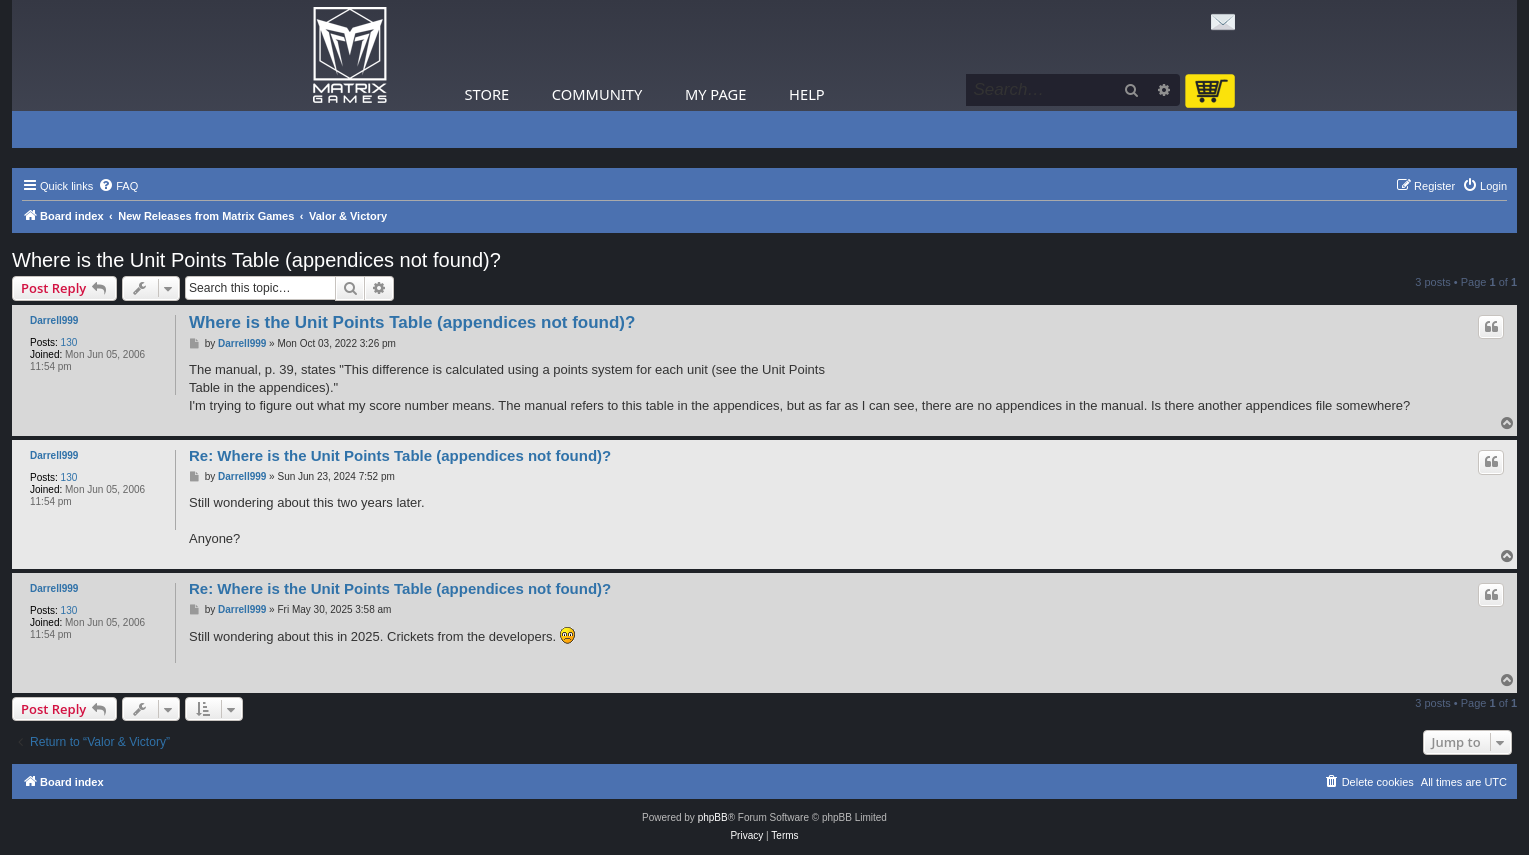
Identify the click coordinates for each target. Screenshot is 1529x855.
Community (597, 94)
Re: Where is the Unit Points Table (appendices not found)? (400, 455)
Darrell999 (54, 320)
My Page (716, 94)
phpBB (713, 817)
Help (807, 94)
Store (487, 94)
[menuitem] (118, 186)
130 (69, 342)
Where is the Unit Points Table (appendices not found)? (256, 260)
